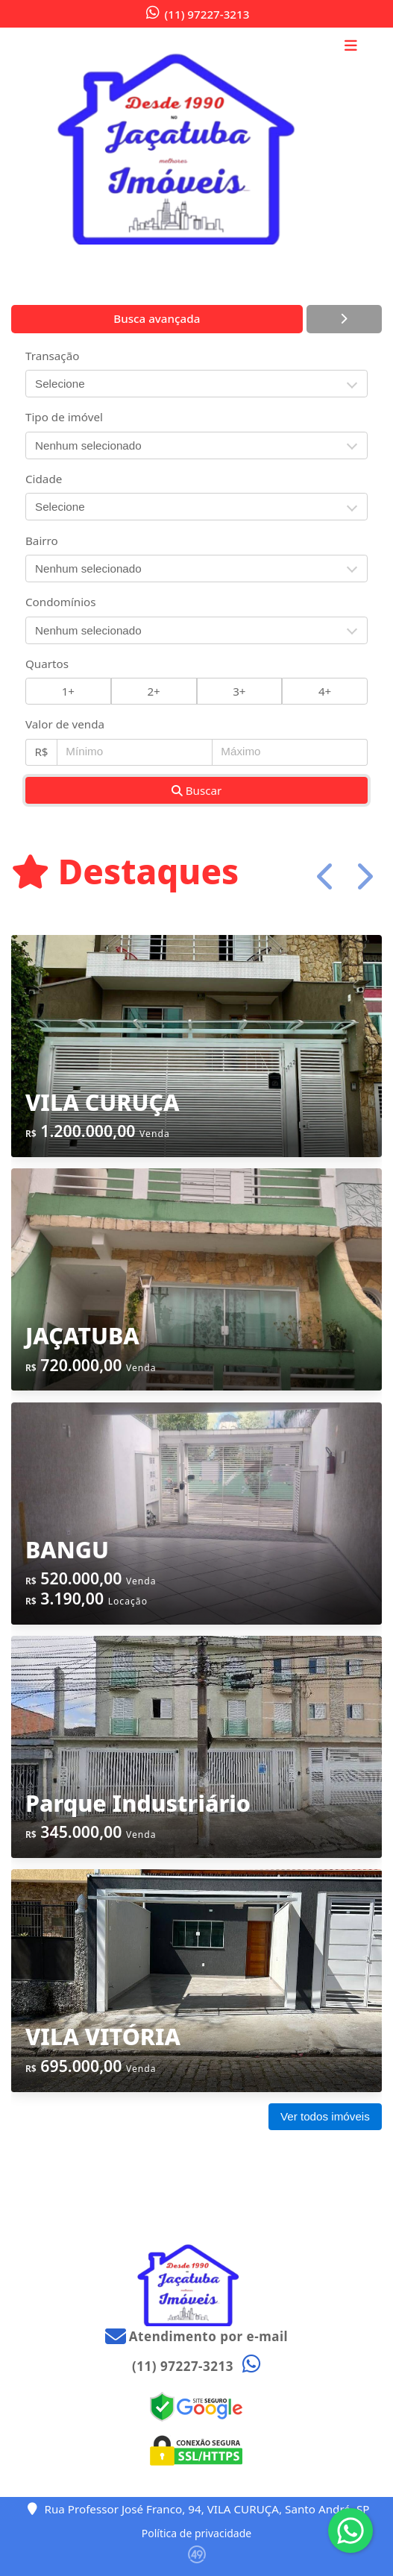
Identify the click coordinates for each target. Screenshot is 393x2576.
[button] (326, 876)
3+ (239, 691)
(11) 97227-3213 (207, 14)
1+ (68, 691)
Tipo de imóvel (64, 416)
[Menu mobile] (196, 140)
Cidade (43, 478)
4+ (324, 691)
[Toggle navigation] (351, 47)
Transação (52, 355)
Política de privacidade (196, 2533)
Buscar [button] (197, 790)
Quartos (47, 663)
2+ (153, 691)
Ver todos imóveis (325, 2116)
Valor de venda (64, 724)
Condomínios (60, 601)
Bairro (41, 540)
